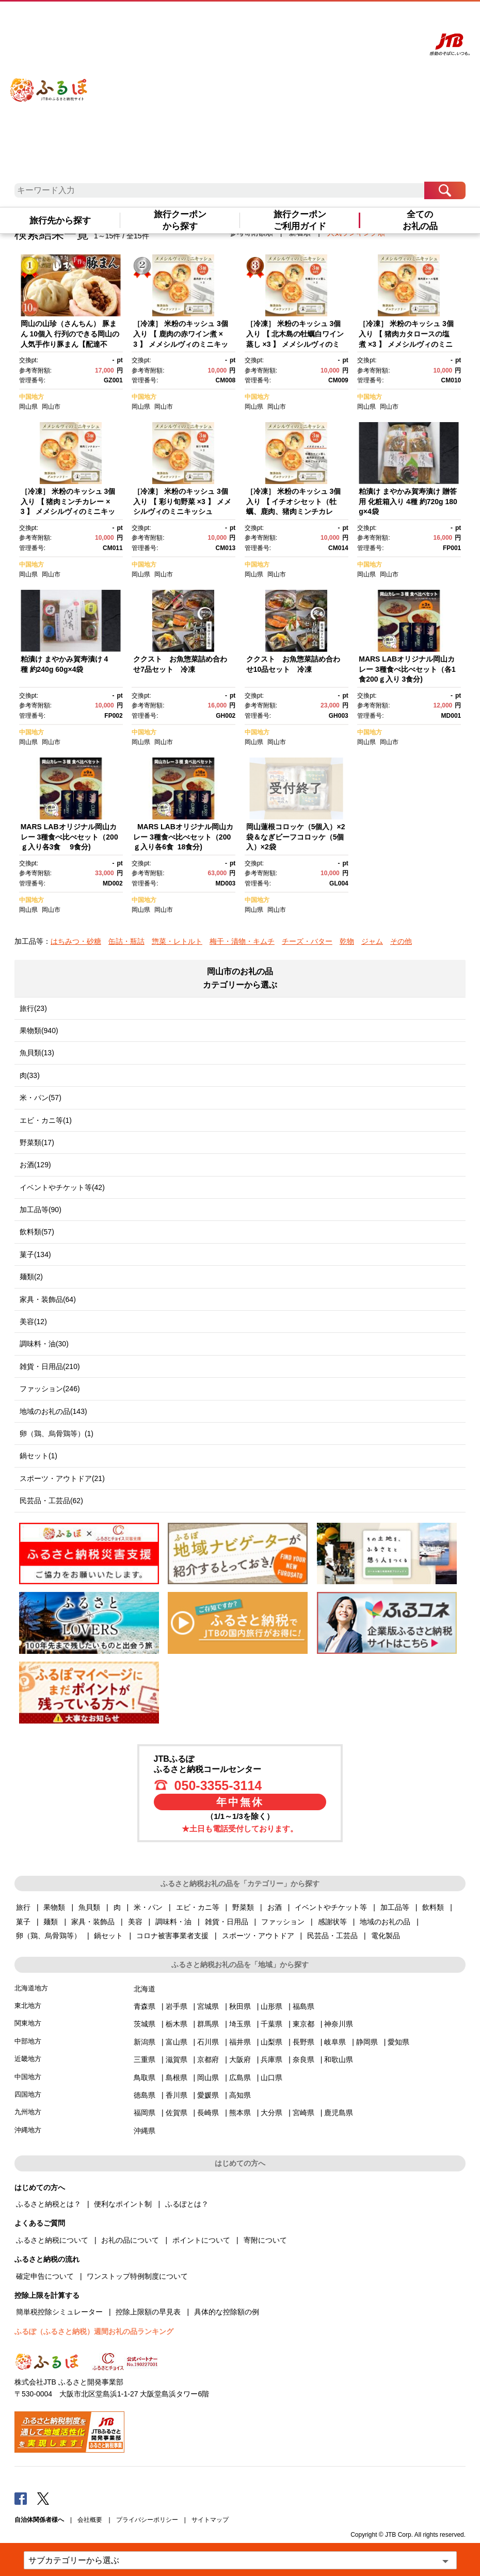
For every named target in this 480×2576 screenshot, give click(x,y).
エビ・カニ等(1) (46, 1120)
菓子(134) (35, 1254)
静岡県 (367, 2042)
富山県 (176, 2042)
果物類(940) (39, 1030)
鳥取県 (144, 2077)
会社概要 (89, 2519)
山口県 (271, 2077)
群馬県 (208, 2024)
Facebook (20, 2498)
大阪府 (240, 2059)
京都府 (208, 2059)
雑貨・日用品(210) (50, 1366)
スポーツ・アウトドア (258, 1935)
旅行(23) (33, 1008)
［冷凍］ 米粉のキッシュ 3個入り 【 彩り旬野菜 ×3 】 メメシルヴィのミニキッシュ (182, 501)
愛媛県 (208, 2095)
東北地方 (27, 2005)
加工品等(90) (40, 1209)
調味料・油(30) (44, 1344)
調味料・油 (173, 1922)
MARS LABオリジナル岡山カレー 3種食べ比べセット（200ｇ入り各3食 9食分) (69, 837)
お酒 (274, 1907)
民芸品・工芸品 (332, 1935)
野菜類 (243, 1907)
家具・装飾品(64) (48, 1299)
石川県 (208, 2042)
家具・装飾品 (93, 1922)
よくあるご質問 (326, 19)
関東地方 (27, 2023)
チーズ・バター (307, 941)
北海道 (144, 1989)
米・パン (148, 1907)
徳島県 (144, 2095)
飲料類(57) (37, 1232)
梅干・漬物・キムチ (242, 941)
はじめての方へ (283, 19)
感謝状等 (332, 1922)
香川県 (176, 2095)
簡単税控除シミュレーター (59, 2312)
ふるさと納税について (52, 2240)
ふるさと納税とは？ (48, 2204)
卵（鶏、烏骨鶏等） (48, 1935)
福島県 (303, 2006)
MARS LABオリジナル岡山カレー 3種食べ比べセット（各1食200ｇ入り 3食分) (407, 669)
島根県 (176, 2077)
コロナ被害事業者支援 (172, 1935)
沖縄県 (144, 2131)
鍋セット (108, 1935)
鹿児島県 (338, 2112)
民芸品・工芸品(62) (51, 1500)
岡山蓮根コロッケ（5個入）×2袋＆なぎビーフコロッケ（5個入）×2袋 (295, 837)
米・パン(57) (40, 1097)
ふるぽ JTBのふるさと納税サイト (49, 82)
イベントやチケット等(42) (62, 1187)
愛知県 (398, 2042)
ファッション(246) (50, 1388)
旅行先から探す (60, 221)
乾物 (347, 941)
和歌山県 (338, 2059)
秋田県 (240, 2006)
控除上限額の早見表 (148, 2312)
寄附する (392, 19)
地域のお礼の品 (385, 1922)
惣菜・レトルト (177, 941)
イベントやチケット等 (331, 1907)
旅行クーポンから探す (180, 220)
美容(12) (33, 1321)
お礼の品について (130, 2240)
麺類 (50, 1922)
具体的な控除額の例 (226, 2312)
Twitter (43, 2498)
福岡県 (144, 2112)
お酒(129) (35, 1165)
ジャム (372, 941)
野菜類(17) (37, 1142)
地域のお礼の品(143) (53, 1411)
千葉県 (271, 2024)
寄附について (265, 2240)
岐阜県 (335, 2042)
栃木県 (176, 2024)
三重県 (144, 2059)
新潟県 (144, 2042)
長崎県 (208, 2112)
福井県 (240, 2042)
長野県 (303, 2042)
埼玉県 (240, 2024)
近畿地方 (27, 2059)
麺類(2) (31, 1277)
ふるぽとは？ (187, 2204)
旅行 (23, 1907)
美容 (135, 1922)
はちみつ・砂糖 (76, 941)
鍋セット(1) (38, 1456)
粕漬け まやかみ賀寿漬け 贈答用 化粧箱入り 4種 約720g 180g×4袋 (408, 501)
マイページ (363, 19)
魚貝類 (89, 1907)
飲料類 (433, 1907)
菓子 (23, 1922)
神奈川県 (338, 2024)
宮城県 (208, 2006)
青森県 (144, 2006)
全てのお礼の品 (420, 220)
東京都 (303, 2024)
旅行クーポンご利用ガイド (300, 220)
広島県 (240, 2077)
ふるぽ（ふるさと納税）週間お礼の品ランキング (93, 2331)
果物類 (54, 1907)
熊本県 (240, 2112)
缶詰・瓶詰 (126, 941)
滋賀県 (176, 2059)
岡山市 (51, 406)
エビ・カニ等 (197, 1907)
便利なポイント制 (123, 2204)
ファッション (283, 1922)
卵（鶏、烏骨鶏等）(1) (56, 1433)
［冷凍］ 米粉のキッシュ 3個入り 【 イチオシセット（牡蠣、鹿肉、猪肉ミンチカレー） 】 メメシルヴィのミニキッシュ (295, 511)
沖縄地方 (27, 2130)
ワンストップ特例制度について (137, 2276)
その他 (401, 941)
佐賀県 (176, 2112)
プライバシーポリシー (147, 2519)
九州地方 (27, 2112)
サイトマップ (210, 2519)
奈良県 (303, 2059)
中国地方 (31, 396)
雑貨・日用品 (226, 1922)
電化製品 (385, 1935)
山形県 (271, 2006)
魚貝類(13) (37, 1053)
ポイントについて (201, 2240)
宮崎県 (303, 2112)
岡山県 (28, 406)
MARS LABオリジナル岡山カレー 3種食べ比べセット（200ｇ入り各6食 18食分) (183, 837)
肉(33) (30, 1075)
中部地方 (27, 2041)
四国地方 (27, 2094)
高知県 (240, 2095)
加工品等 (394, 1907)
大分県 (271, 2112)
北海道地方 (31, 1988)
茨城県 (144, 2024)
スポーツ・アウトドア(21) (62, 1478)
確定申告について (45, 2276)
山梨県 (271, 2042)
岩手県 (176, 2006)
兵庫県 (271, 2059)
